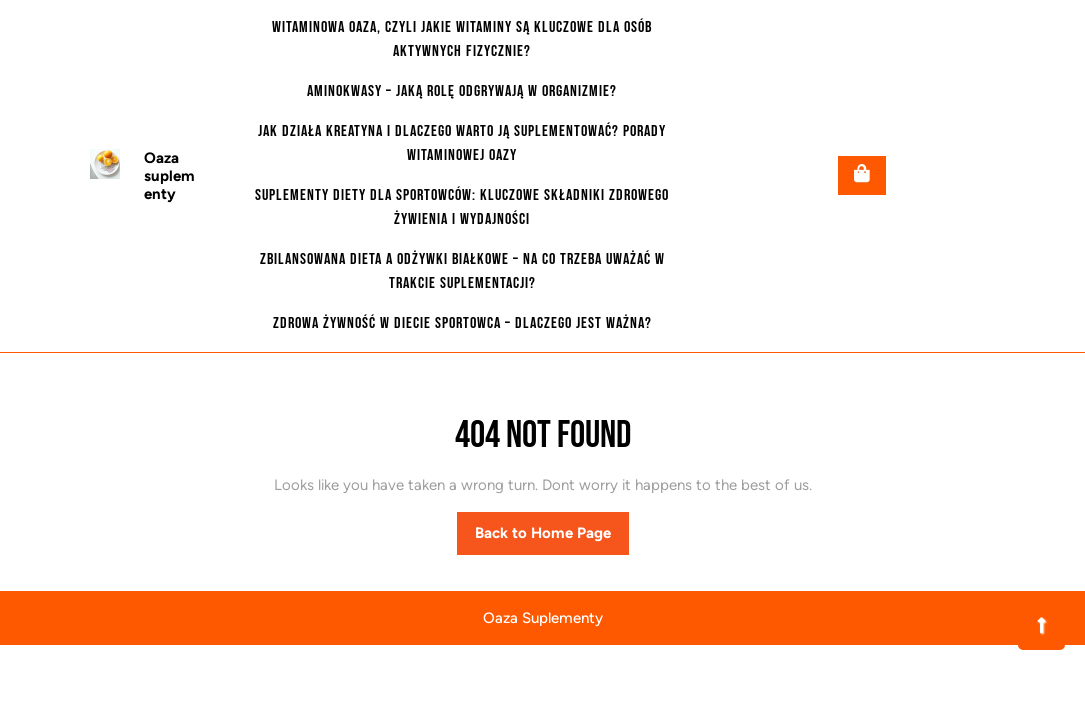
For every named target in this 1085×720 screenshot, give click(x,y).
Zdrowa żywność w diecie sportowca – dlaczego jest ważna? (462, 323)
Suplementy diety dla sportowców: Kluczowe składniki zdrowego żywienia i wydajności (462, 207)
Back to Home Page (552, 538)
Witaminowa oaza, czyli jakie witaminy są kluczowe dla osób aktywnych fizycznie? (462, 39)
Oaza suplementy (169, 176)
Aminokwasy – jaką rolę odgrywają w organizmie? (462, 91)
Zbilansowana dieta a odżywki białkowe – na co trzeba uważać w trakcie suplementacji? (462, 271)
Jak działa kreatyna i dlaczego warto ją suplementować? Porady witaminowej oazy (462, 143)
